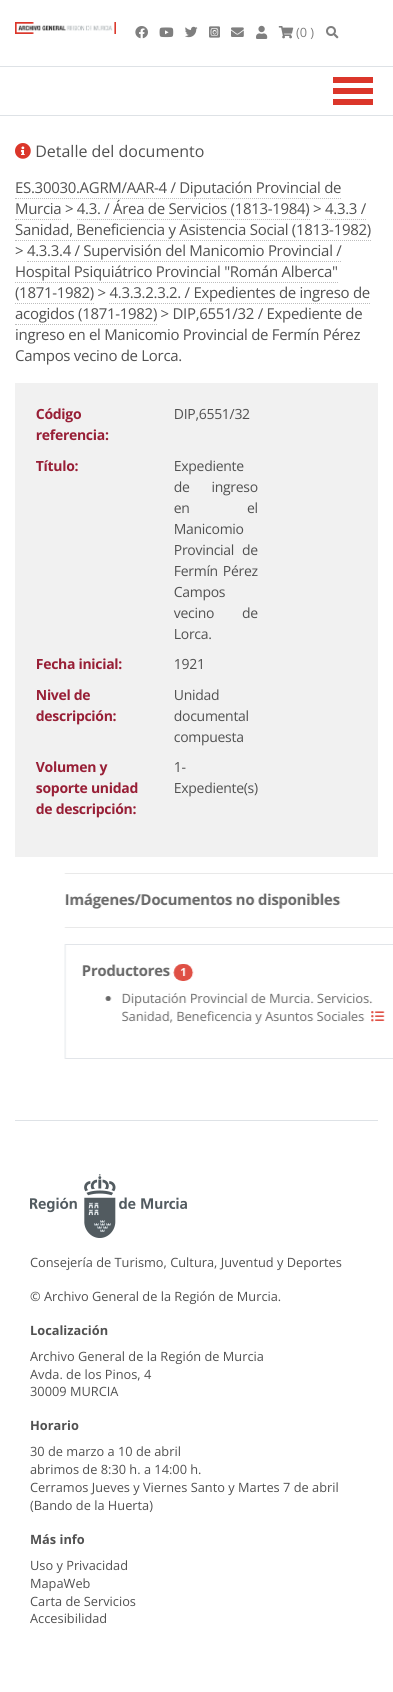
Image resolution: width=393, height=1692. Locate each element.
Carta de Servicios (83, 1601)
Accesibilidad (68, 1618)
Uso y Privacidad (79, 1565)
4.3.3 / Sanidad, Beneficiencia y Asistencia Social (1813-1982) (193, 219)
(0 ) (297, 32)
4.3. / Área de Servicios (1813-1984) (193, 209)
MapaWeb (60, 1583)
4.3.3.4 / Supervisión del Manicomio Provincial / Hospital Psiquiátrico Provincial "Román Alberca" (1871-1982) (178, 272)
